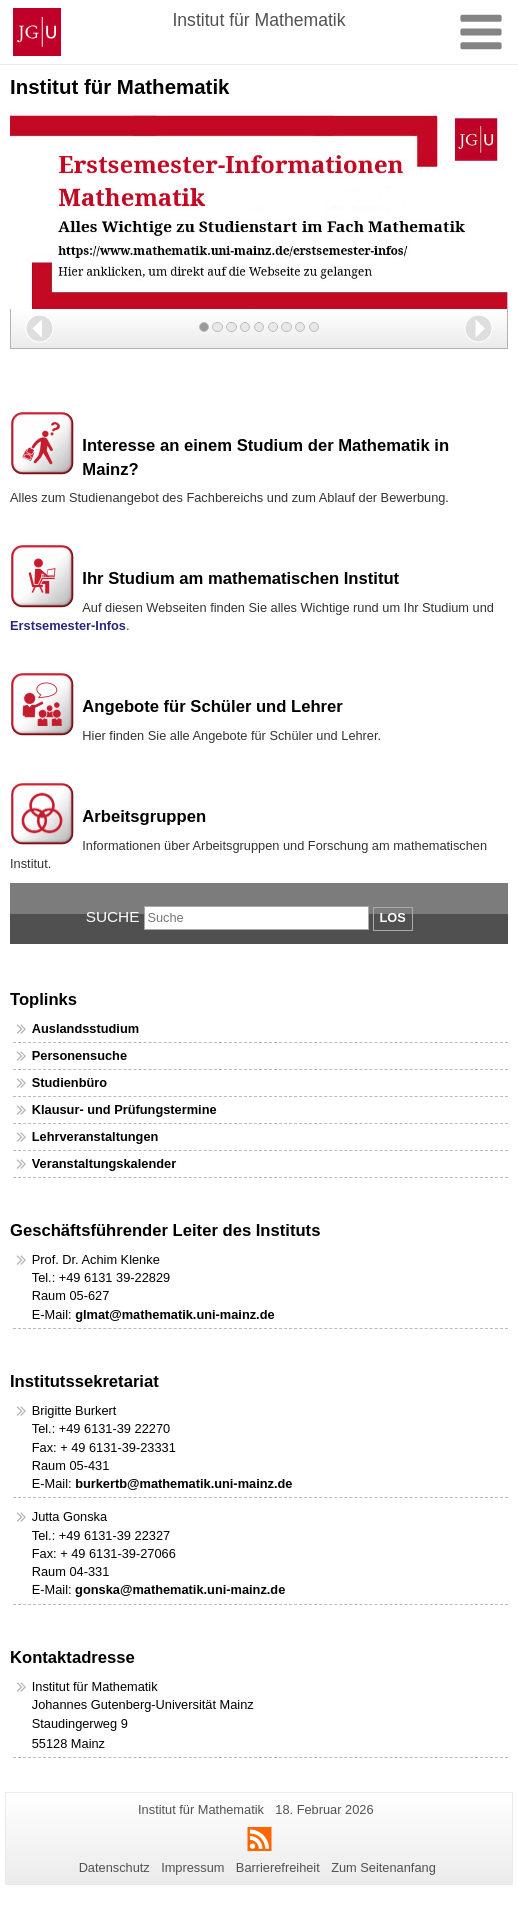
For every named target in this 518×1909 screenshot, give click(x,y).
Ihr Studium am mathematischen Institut (240, 578)
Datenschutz (114, 1867)
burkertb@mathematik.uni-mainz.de (183, 1483)
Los (393, 917)
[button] (39, 328)
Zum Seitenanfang (383, 1867)
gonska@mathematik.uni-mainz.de (180, 1589)
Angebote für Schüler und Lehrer (212, 706)
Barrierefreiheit (278, 1867)
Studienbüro (69, 1082)
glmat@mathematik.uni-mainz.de (175, 1314)
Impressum (192, 1867)
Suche (113, 916)
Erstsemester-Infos (68, 625)
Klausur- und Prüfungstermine (124, 1109)
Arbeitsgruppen (144, 816)
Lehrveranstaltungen (95, 1136)
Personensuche (79, 1055)
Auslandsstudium (85, 1028)
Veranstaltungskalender (104, 1163)
